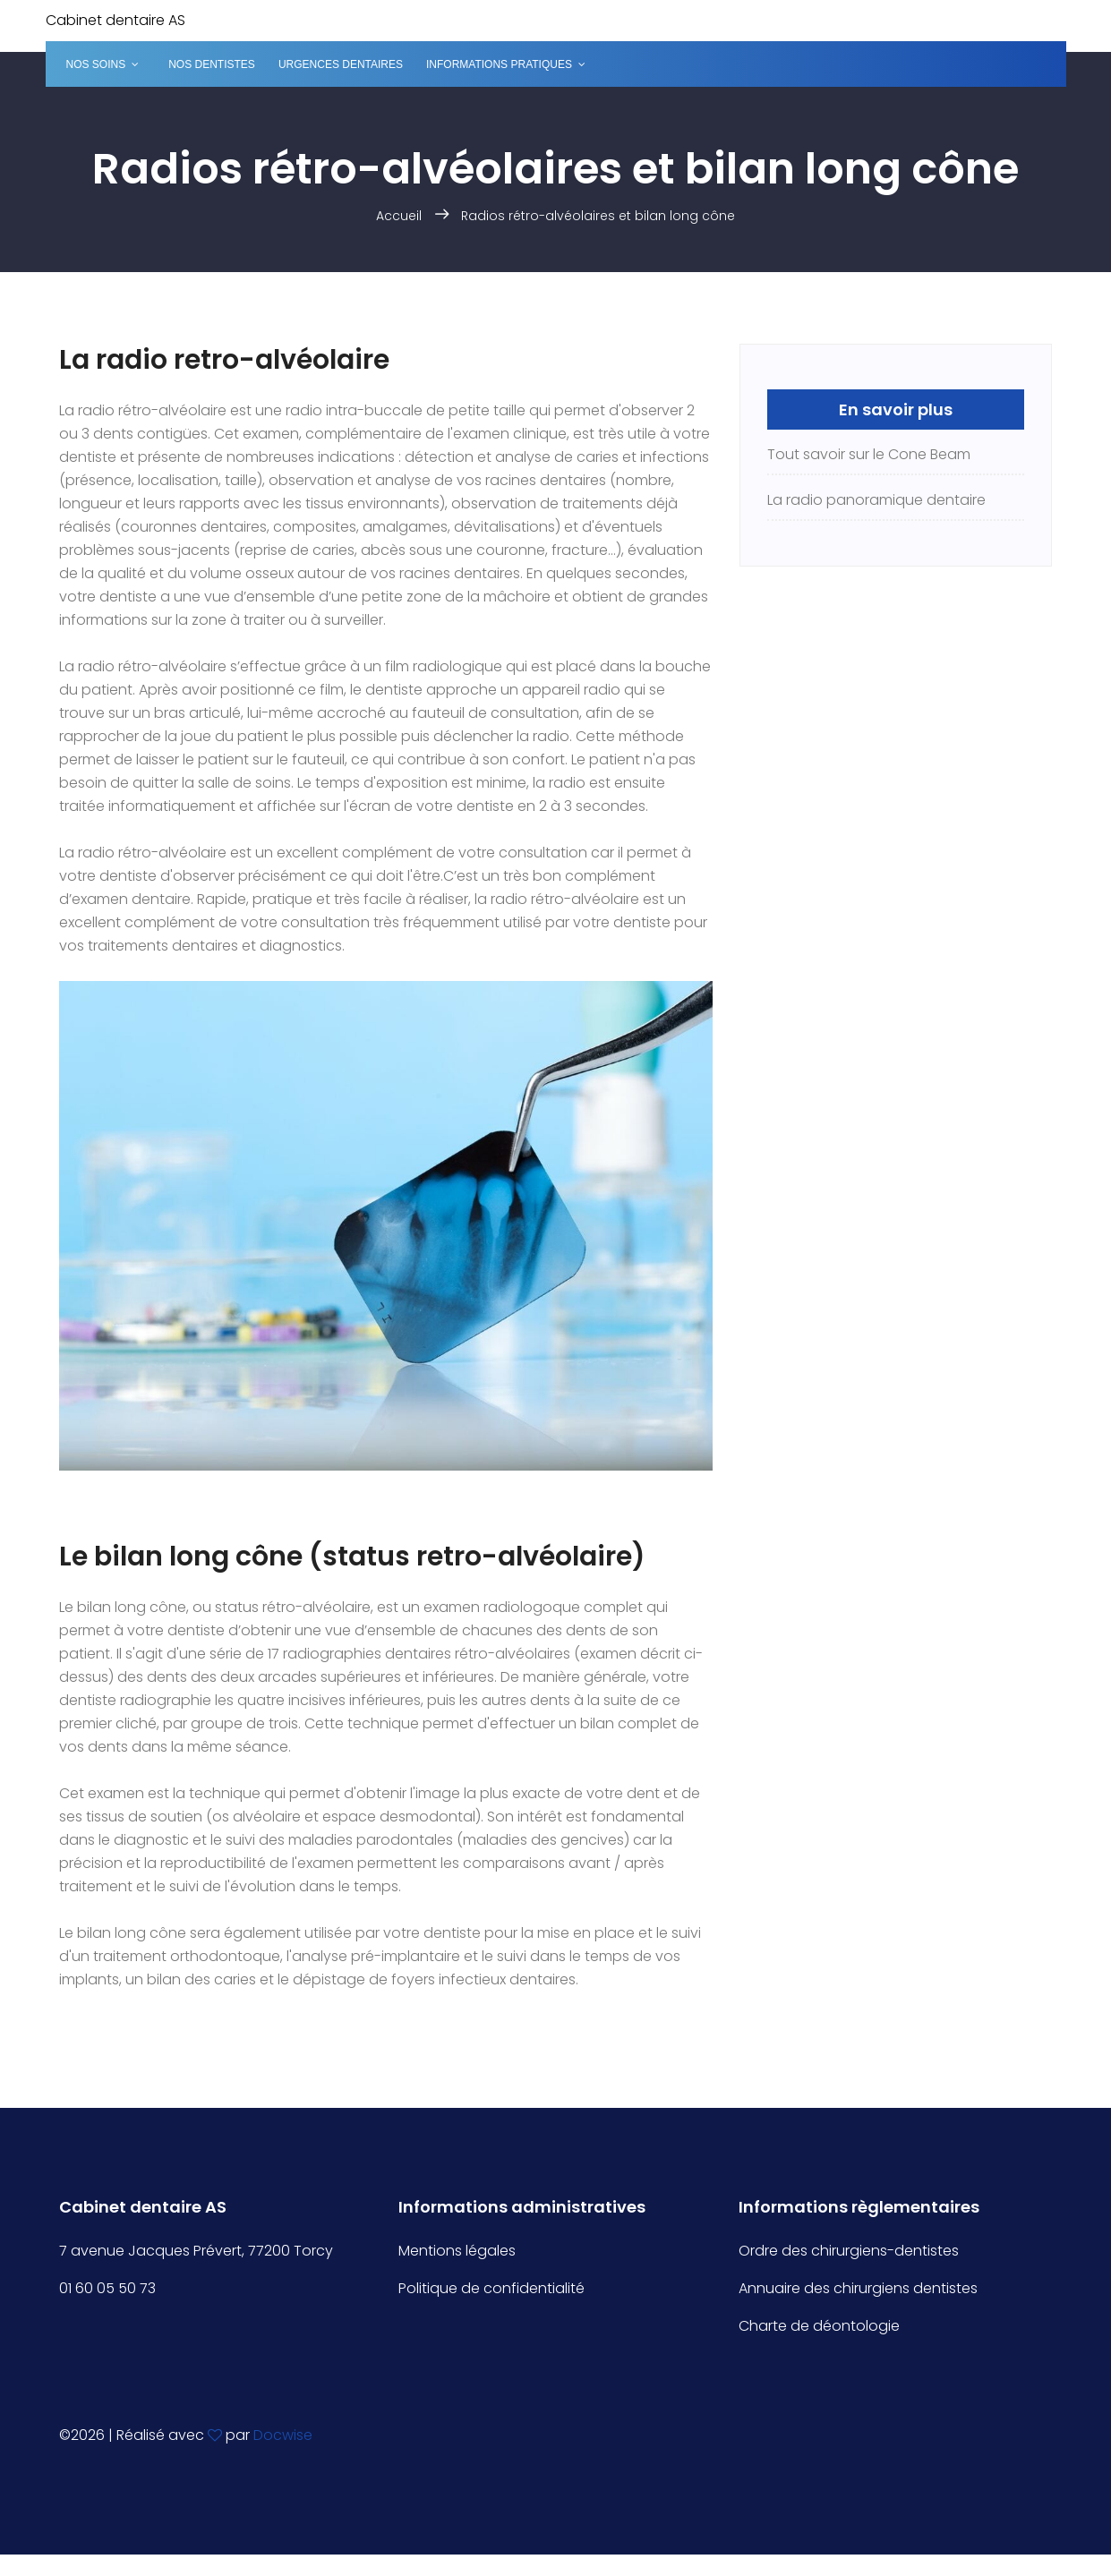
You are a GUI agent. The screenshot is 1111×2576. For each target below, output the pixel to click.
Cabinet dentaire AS (115, 20)
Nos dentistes (211, 64)
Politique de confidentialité (491, 2288)
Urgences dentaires (340, 64)
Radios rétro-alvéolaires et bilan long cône (598, 216)
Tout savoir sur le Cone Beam (868, 454)
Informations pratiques (499, 64)
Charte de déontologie (819, 2326)
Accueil (399, 216)
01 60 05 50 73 (107, 2288)
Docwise (282, 2435)
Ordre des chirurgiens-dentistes (849, 2250)
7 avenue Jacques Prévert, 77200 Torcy (196, 2250)
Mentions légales (457, 2250)
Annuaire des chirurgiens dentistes (858, 2288)
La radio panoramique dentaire (876, 500)
